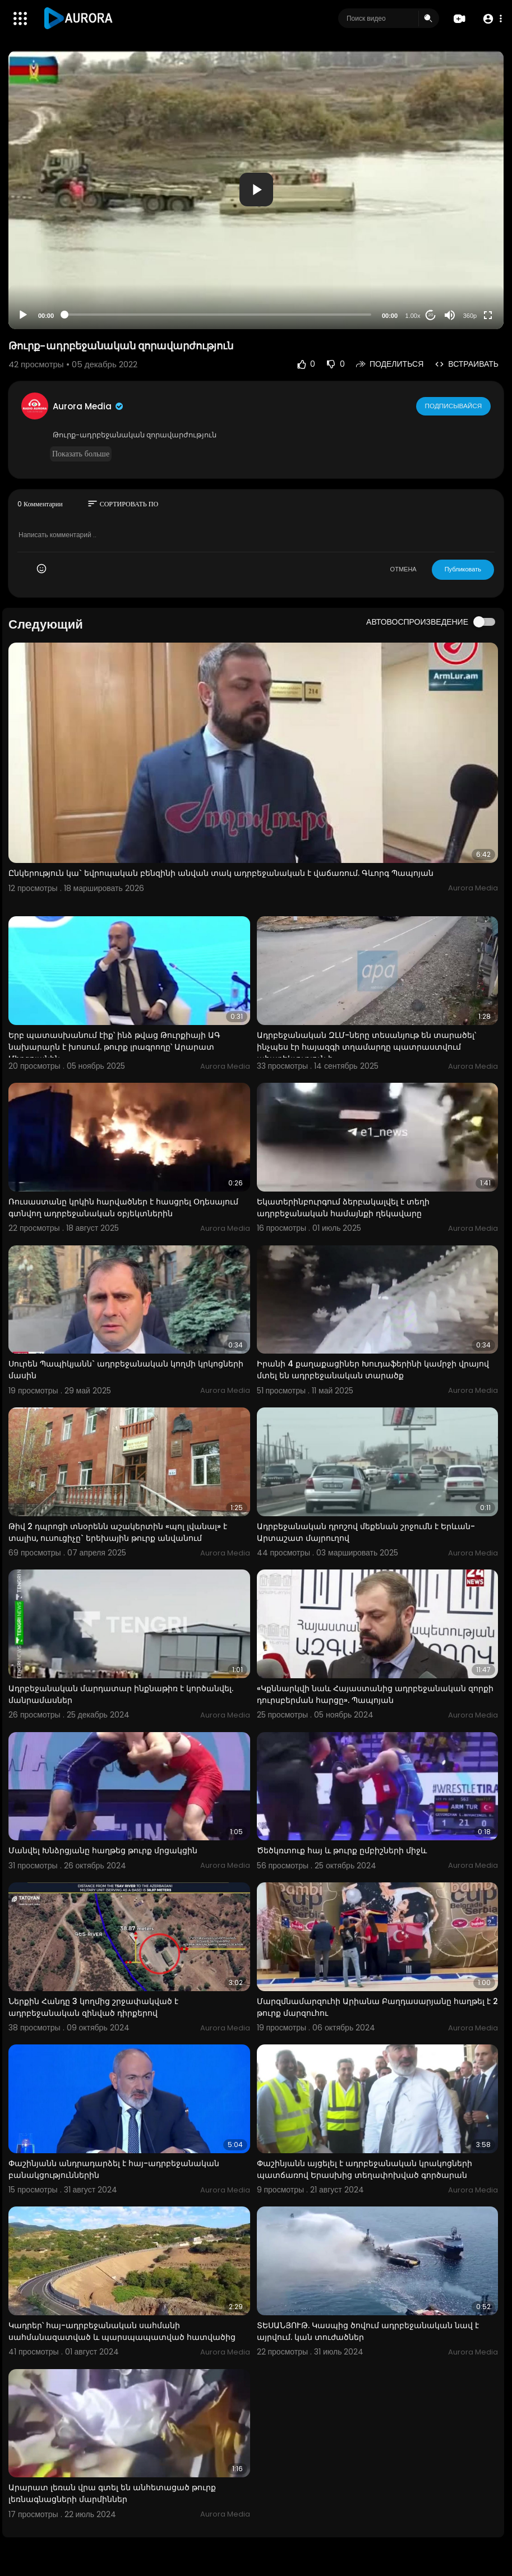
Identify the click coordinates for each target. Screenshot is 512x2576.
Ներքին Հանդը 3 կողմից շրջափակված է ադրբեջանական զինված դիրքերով (93, 2007)
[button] (491, 18)
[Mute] (449, 315)
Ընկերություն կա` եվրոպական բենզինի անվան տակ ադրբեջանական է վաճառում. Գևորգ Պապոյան (220, 873)
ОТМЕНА (403, 569)
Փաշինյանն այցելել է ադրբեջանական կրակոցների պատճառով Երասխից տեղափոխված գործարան (364, 2169)
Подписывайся (454, 405)
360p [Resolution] (470, 315)
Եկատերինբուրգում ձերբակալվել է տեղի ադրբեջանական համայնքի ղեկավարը (343, 1207)
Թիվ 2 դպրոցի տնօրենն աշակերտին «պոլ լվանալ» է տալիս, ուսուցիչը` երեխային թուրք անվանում (117, 1532)
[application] (256, 189)
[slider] (217, 314)
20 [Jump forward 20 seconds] (430, 314)
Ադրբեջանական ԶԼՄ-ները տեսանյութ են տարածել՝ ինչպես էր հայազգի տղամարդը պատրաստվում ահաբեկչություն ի (366, 1047)
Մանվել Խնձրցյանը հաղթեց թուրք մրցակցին (102, 1850)
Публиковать (463, 569)
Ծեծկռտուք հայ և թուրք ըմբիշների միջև (342, 1850)
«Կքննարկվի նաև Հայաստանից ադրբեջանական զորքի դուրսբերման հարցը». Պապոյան (375, 1694)
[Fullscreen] (487, 315)
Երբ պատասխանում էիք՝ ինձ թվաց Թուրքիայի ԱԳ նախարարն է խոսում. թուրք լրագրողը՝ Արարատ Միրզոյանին (114, 1047)
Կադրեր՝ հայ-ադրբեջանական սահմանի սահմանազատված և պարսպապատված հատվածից (122, 2331)
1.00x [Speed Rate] (413, 315)
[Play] (23, 315)
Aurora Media (88, 406)
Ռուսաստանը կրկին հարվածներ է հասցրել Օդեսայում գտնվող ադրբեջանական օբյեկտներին (123, 1207)
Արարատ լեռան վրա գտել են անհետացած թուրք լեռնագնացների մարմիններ (112, 2493)
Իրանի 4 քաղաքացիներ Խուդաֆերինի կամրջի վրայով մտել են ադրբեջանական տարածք (373, 1369)
